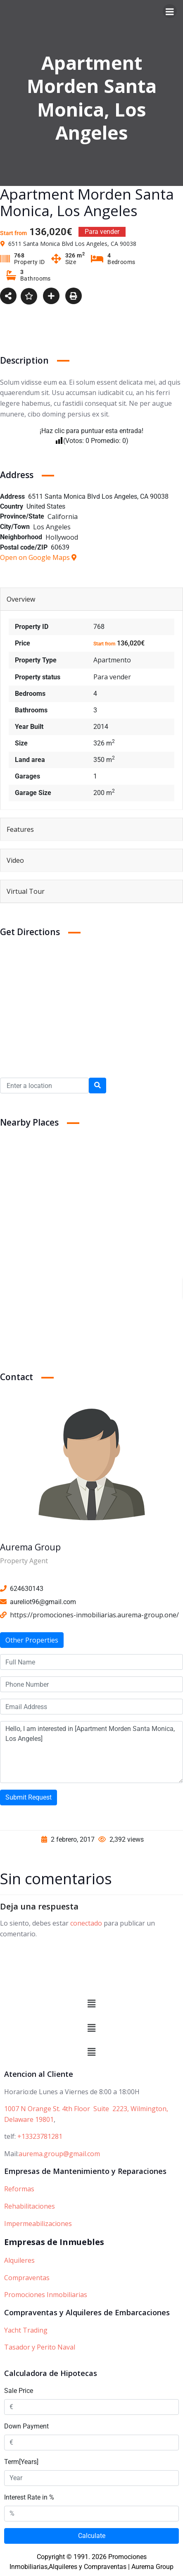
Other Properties (31, 1640)
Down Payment (26, 2426)
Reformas (19, 2188)
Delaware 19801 (29, 2119)
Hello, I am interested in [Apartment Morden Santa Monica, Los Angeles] (91, 1752)
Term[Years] (21, 2462)
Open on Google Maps (38, 557)
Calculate (91, 2536)
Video (15, 860)
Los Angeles (52, 526)
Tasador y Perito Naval (39, 2347)
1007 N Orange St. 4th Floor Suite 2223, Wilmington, (86, 2108)
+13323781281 (39, 2136)
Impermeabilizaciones (38, 2223)
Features (20, 829)
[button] (91, 2004)
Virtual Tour (26, 891)
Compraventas (27, 2277)
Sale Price (18, 2391)
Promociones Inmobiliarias (45, 2294)
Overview (21, 599)
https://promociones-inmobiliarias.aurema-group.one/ (94, 1614)
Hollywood (61, 537)
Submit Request (28, 1797)
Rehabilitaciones (29, 2206)
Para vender (112, 676)
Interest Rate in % (29, 2497)
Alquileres (19, 2260)
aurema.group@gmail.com (59, 2153)
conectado (86, 1923)
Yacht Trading (26, 2330)
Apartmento (112, 659)
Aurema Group (30, 1547)
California (63, 516)
